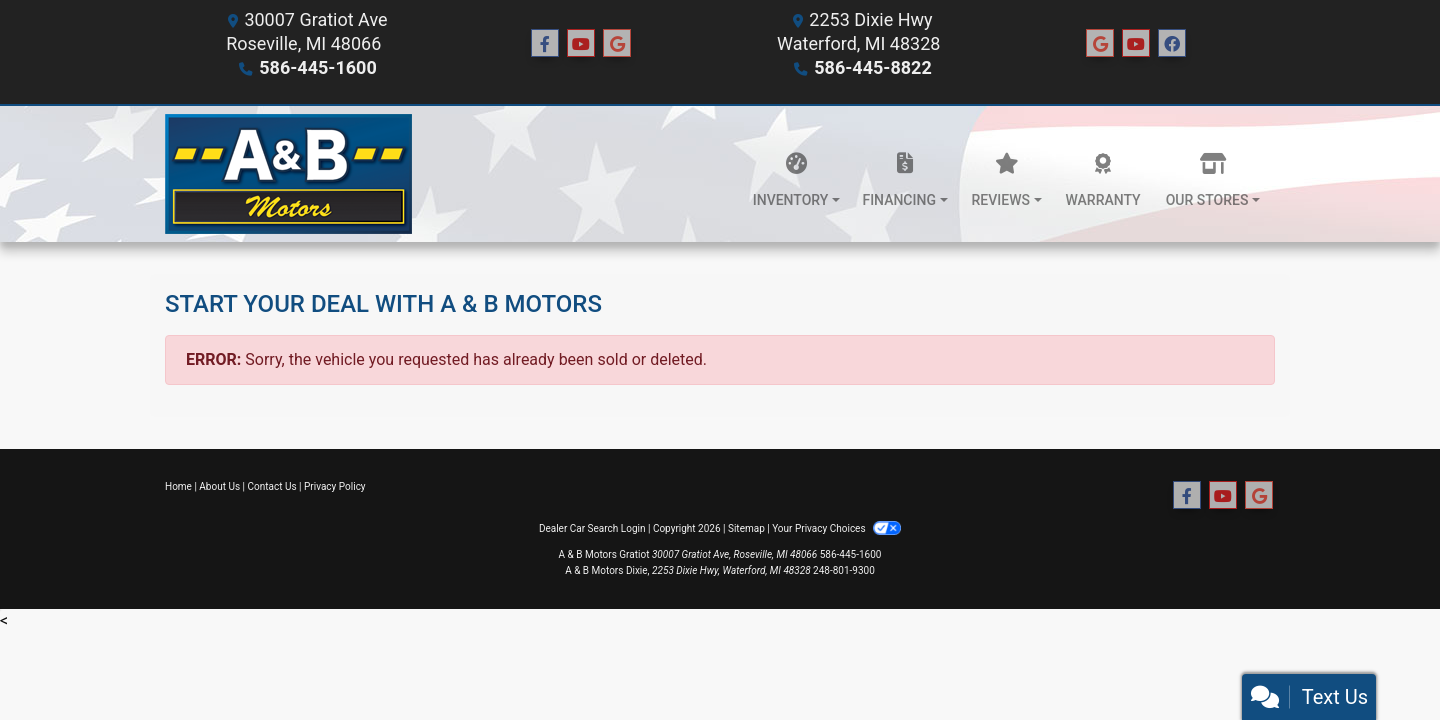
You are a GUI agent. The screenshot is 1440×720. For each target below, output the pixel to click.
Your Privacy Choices (836, 528)
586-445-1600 (317, 67)
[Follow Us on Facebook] (545, 44)
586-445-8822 (872, 67)
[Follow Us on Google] (617, 44)
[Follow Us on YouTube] (581, 44)
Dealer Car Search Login (592, 528)
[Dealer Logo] (288, 174)
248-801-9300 (844, 570)
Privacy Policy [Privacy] (335, 486)
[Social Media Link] (1100, 44)
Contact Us (272, 486)
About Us (219, 486)
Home (178, 486)
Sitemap (746, 528)
